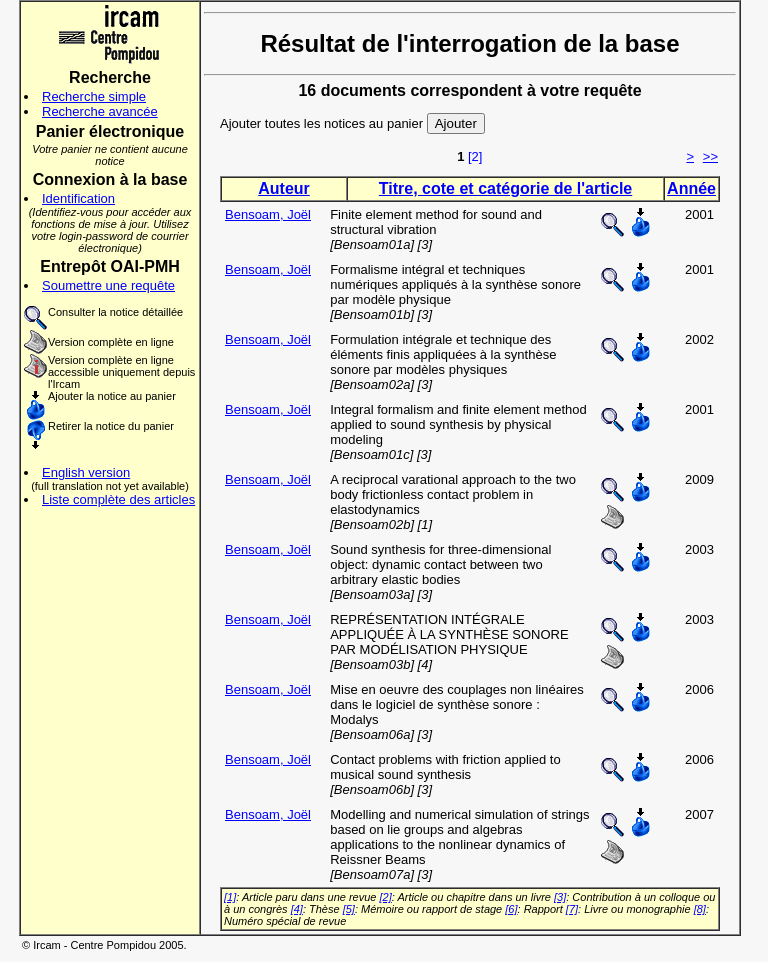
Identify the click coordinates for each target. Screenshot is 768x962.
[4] (297, 909)
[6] (511, 909)
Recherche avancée (100, 111)
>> (710, 156)
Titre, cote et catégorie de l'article (505, 188)
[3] (560, 897)
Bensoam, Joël (268, 214)
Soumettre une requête (108, 285)
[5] (349, 909)
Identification (78, 198)
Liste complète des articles (118, 499)
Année (691, 188)
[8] (700, 909)
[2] (475, 156)
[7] (572, 909)
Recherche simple (94, 96)
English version (86, 472)
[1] (230, 897)
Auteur (284, 188)
